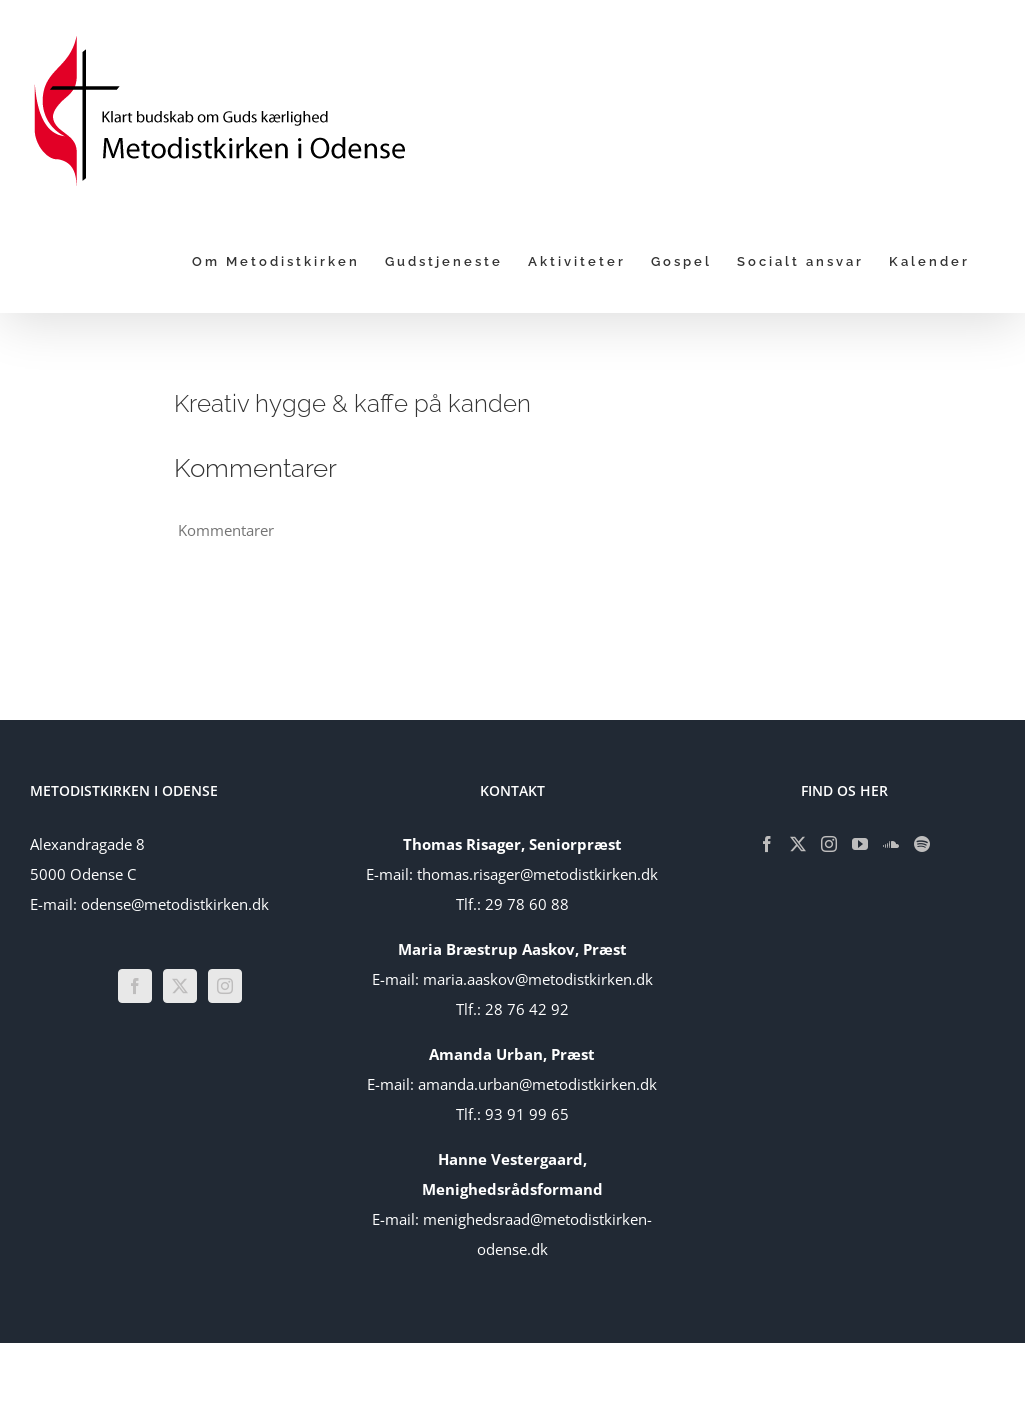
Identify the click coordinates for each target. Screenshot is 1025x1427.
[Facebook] (135, 986)
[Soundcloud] (891, 844)
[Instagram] (225, 986)
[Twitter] (180, 986)
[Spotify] (922, 844)
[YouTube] (860, 844)
